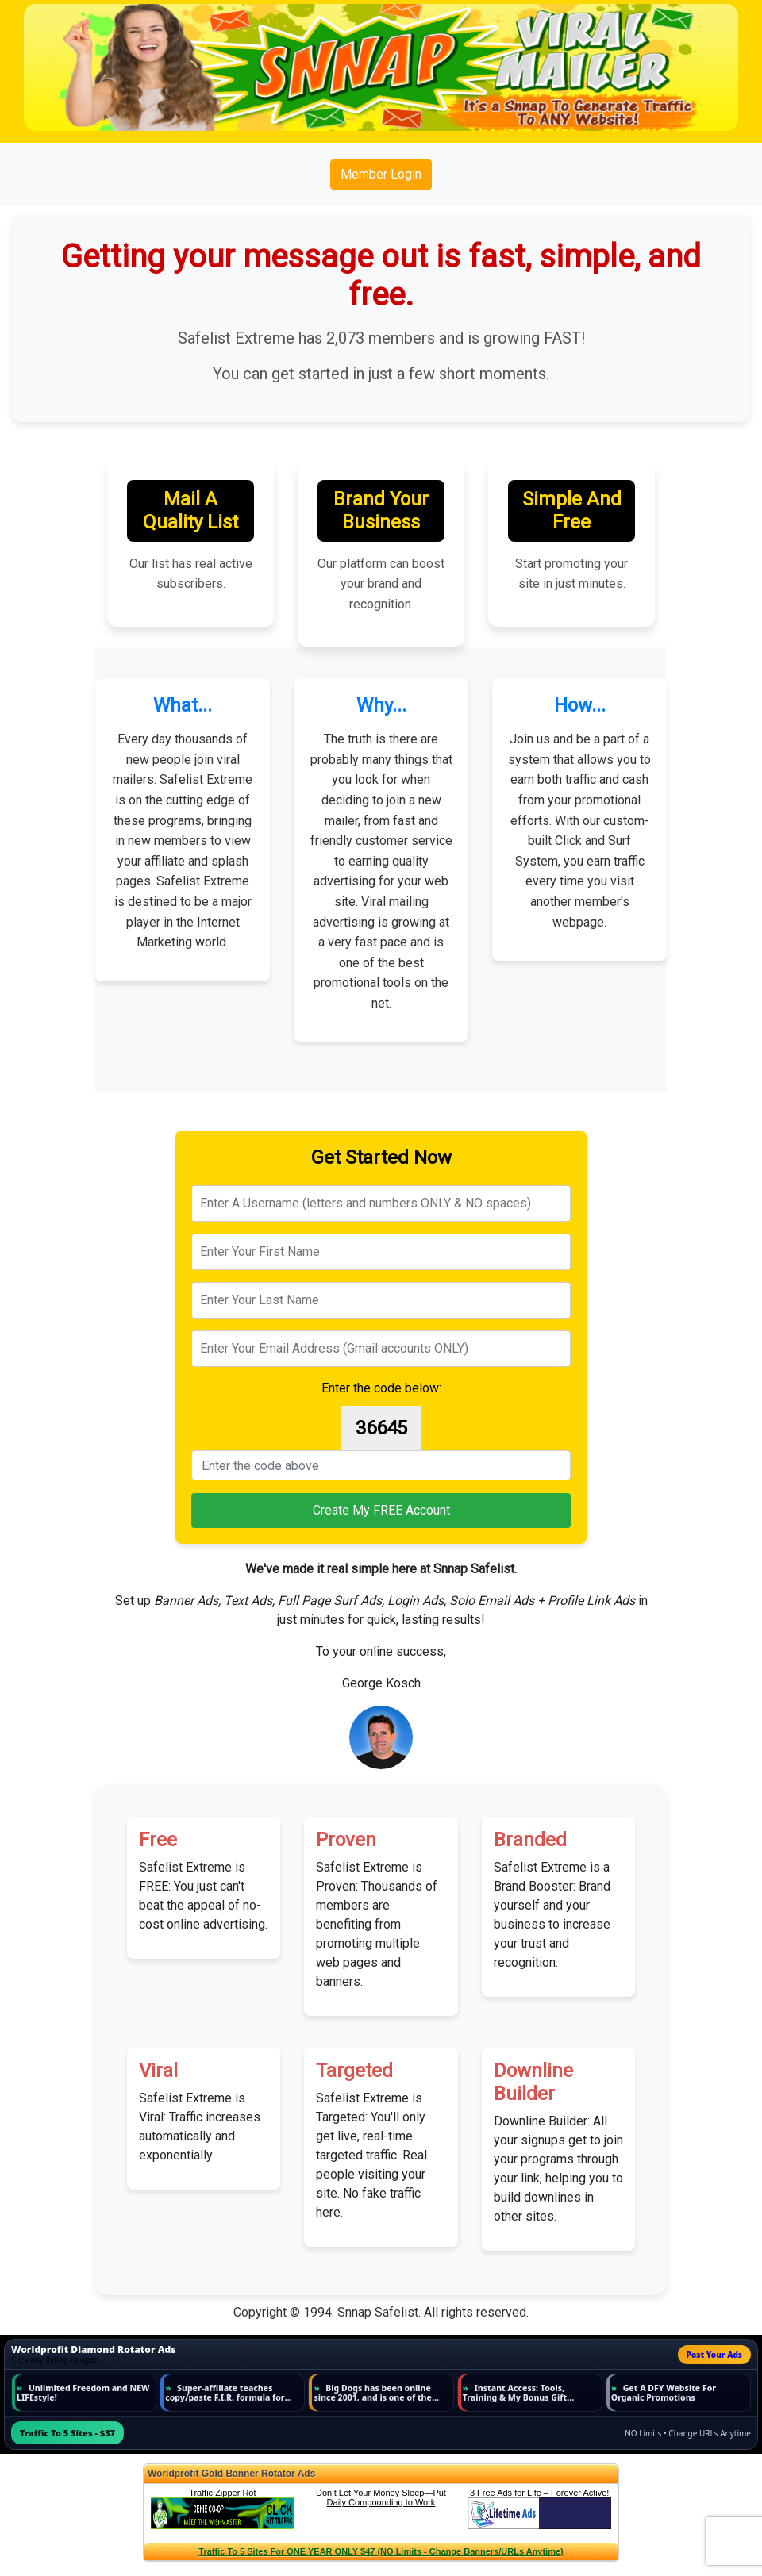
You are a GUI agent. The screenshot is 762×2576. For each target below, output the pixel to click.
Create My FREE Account (381, 1510)
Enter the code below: (381, 1387)
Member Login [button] (381, 174)
